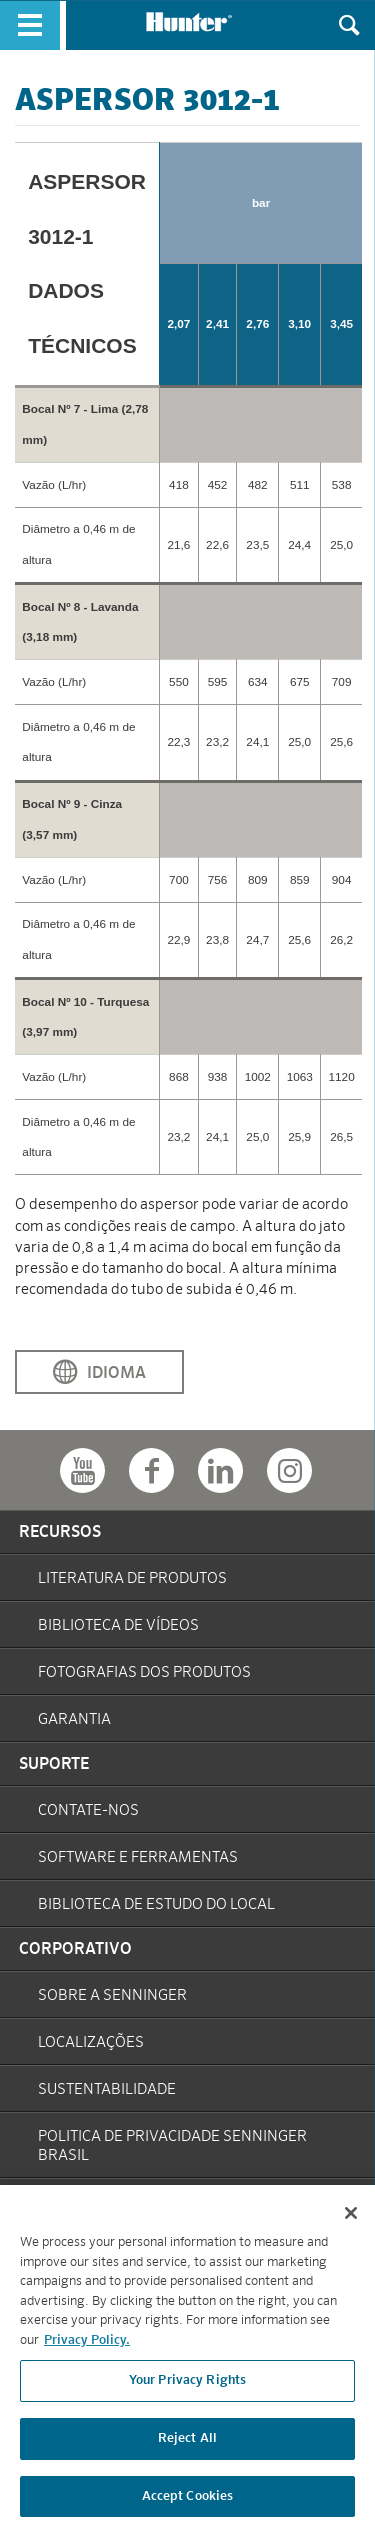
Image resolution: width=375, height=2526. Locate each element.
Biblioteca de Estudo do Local (156, 1904)
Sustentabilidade (107, 2089)
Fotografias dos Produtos (144, 1672)
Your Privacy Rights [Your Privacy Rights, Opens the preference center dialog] (187, 2390)
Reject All (187, 2448)
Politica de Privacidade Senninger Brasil (172, 2146)
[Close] (351, 2223)
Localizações (91, 2042)
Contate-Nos (88, 1810)
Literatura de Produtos (132, 1578)
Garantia (74, 1719)
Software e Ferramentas (138, 1857)
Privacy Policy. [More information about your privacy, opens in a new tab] (87, 2350)
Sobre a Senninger (112, 1995)
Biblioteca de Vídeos (118, 1625)
